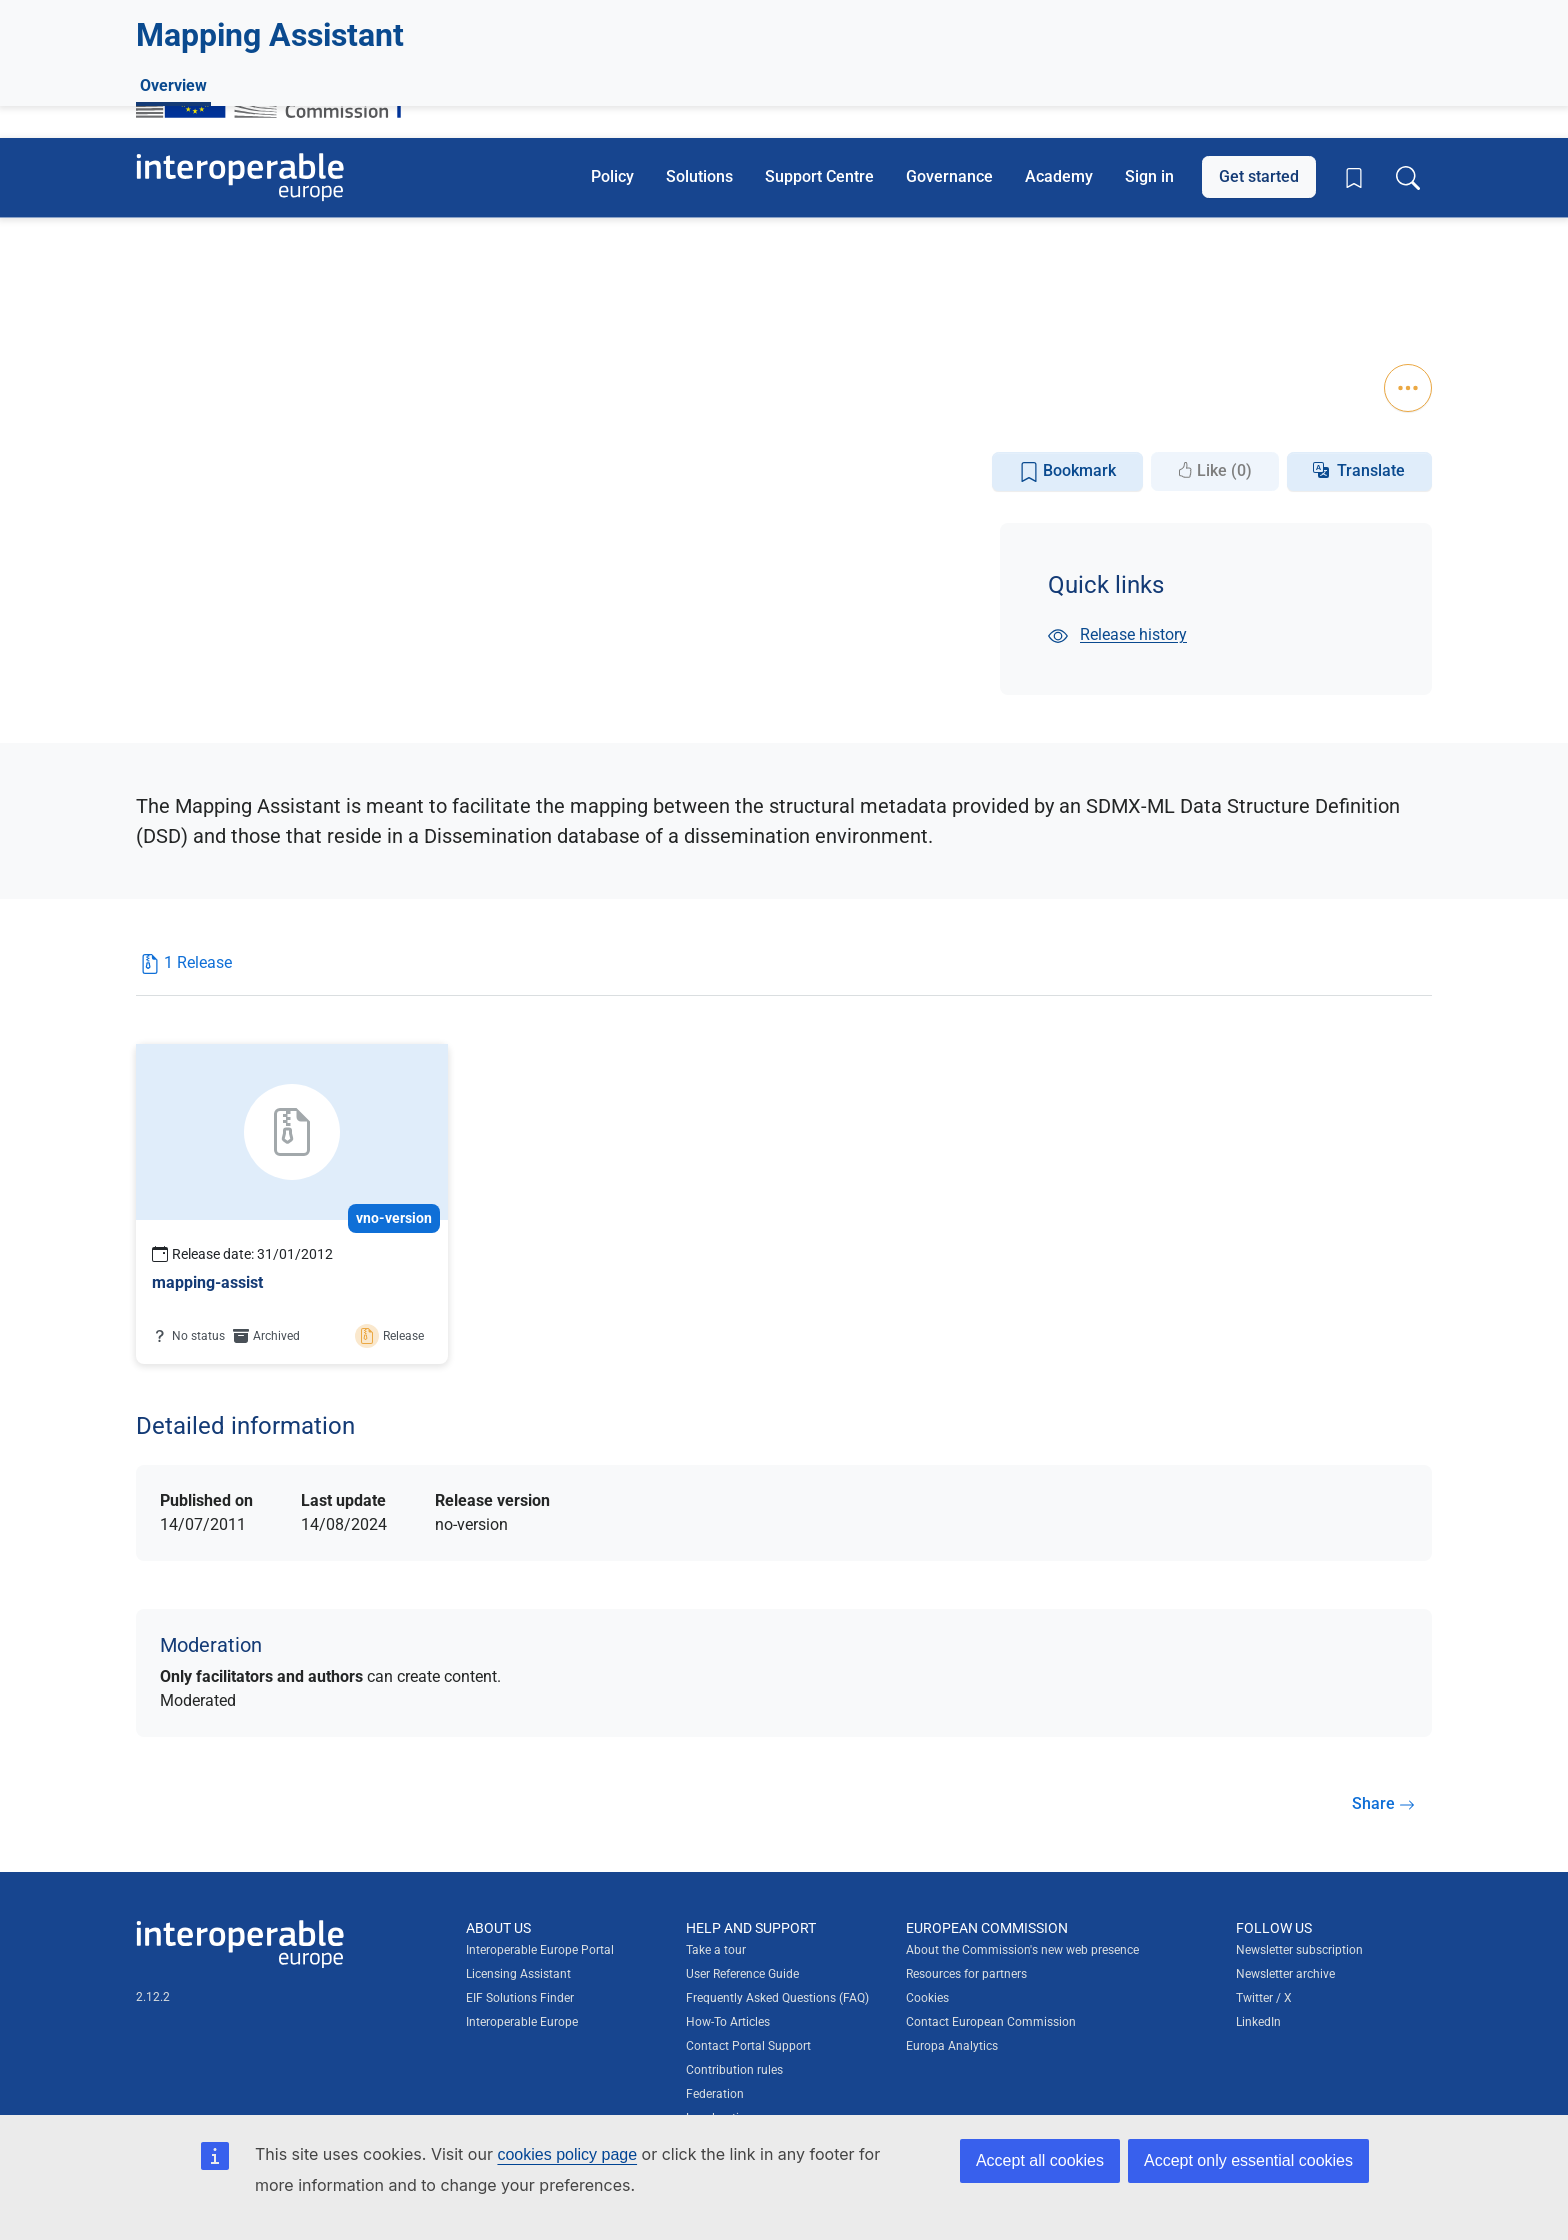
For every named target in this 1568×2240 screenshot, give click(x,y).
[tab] (186, 971)
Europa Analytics (952, 2045)
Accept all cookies (1040, 2160)
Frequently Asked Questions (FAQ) (777, 1997)
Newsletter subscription (1299, 1949)
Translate (1371, 470)
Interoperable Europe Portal (540, 1949)
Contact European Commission (991, 2021)
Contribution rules (734, 2069)
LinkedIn (1258, 2021)
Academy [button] (1059, 176)
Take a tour (716, 1949)
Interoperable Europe (522, 2021)
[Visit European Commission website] (278, 83)
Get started (1259, 176)
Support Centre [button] (819, 176)
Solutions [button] (699, 176)
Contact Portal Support (748, 2045)
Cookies (927, 1997)
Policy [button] (612, 176)
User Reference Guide (742, 1973)
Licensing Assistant (518, 1973)
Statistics (193, 291)
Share (1383, 1803)
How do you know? (413, 13)
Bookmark (1067, 471)
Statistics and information (293, 321)
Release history (1117, 634)
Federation (715, 2093)
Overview (173, 366)
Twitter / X (1264, 1997)
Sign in (1149, 176)
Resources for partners (966, 1973)
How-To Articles (728, 2021)
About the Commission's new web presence (1022, 1949)
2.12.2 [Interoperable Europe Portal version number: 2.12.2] (153, 1996)
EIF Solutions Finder (520, 1997)
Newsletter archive (1285, 1973)
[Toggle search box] (1408, 177)
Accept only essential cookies (1248, 2160)
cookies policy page (567, 2154)
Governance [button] (949, 176)
